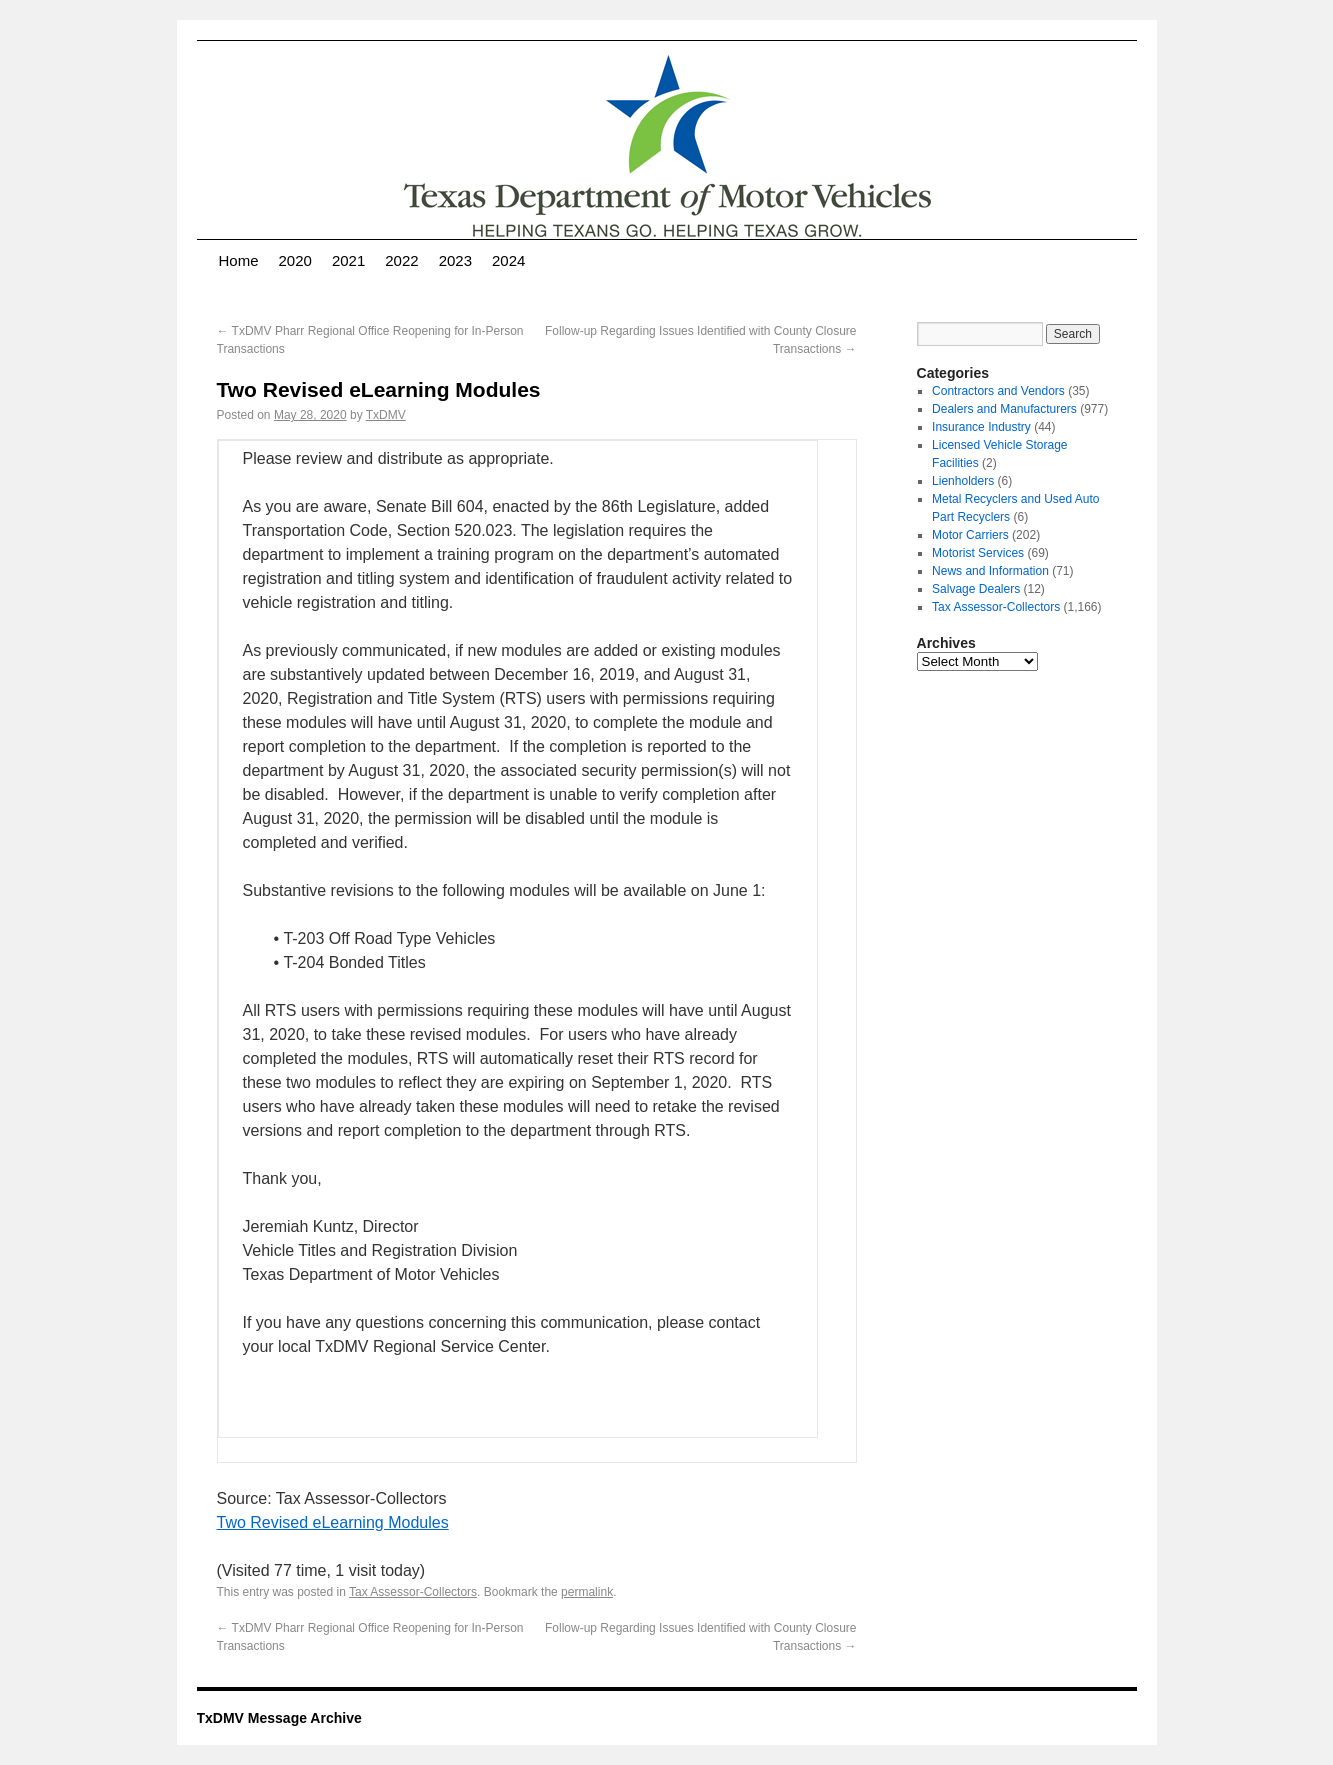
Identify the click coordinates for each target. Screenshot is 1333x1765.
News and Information (990, 571)
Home (239, 260)
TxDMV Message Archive (279, 1718)
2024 (508, 260)
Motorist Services (978, 553)
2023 (455, 260)
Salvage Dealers (976, 589)
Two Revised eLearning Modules (333, 1522)
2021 (348, 260)
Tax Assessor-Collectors (413, 1592)
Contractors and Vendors (998, 391)
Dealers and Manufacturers (1004, 409)
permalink (587, 1592)
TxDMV (386, 415)
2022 (401, 260)
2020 (295, 260)
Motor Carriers (970, 535)
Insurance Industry (981, 427)
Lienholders (963, 481)
